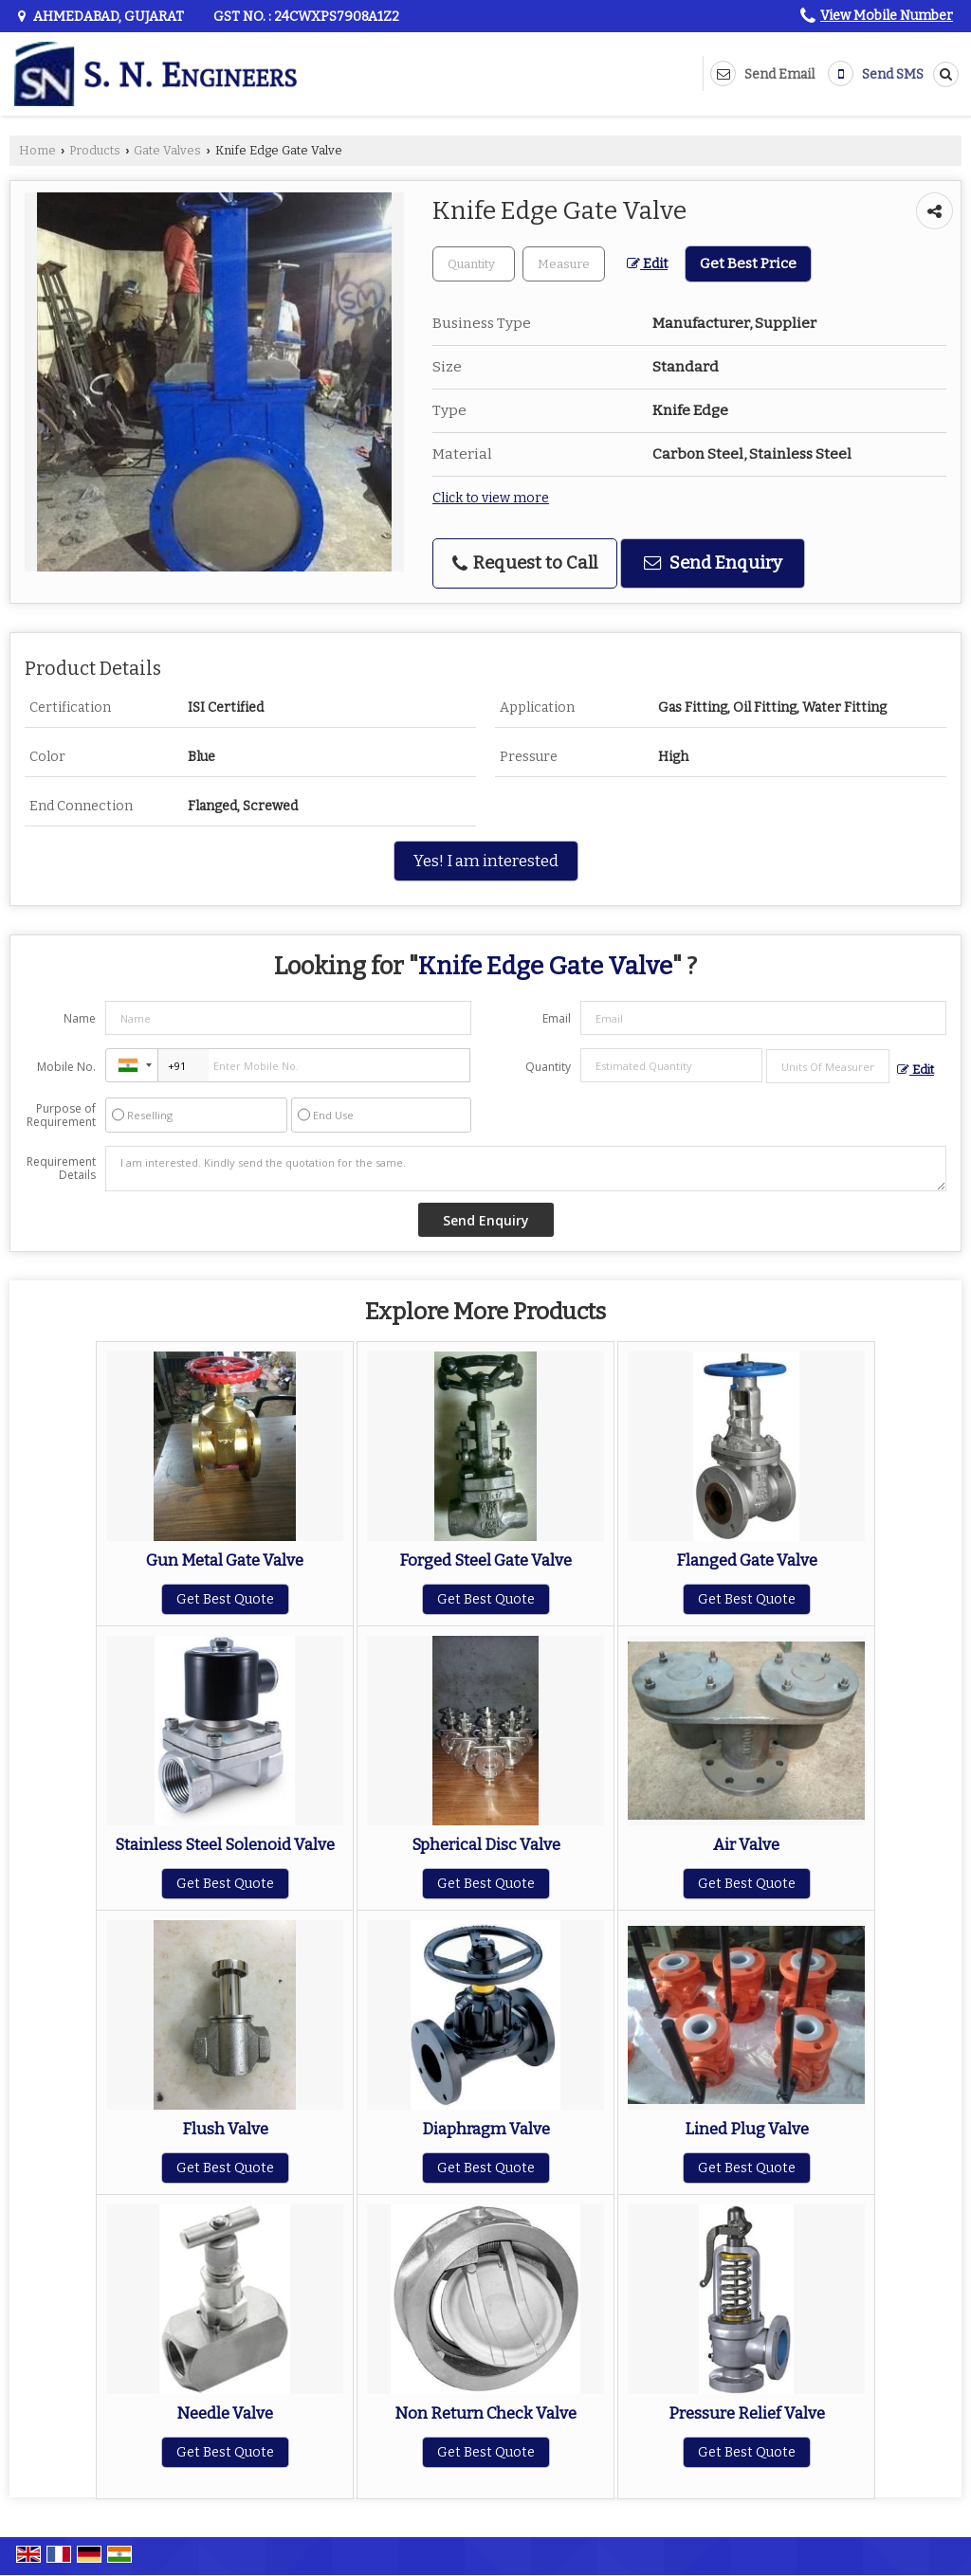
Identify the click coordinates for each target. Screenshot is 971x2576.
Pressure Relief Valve (747, 2413)
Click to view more (490, 498)
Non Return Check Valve (485, 2413)
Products (94, 150)
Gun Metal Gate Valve (224, 1560)
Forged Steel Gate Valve (485, 1560)
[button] (886, 16)
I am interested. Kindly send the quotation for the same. (525, 1168)
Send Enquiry (713, 563)
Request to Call (524, 563)
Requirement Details (61, 1168)
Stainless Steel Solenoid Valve (225, 1844)
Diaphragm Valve (486, 2128)
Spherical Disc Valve (486, 1844)
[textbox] (563, 263)
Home (37, 150)
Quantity (548, 1067)
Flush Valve (225, 2128)
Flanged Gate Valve (746, 1560)
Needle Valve (224, 2413)
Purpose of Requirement (61, 1115)
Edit (647, 264)
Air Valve (746, 1844)
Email (556, 1018)
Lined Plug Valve (747, 2128)
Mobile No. (66, 1067)
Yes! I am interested (486, 860)
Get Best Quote (225, 1599)
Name (80, 1018)
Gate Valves (167, 150)
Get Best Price (748, 263)
